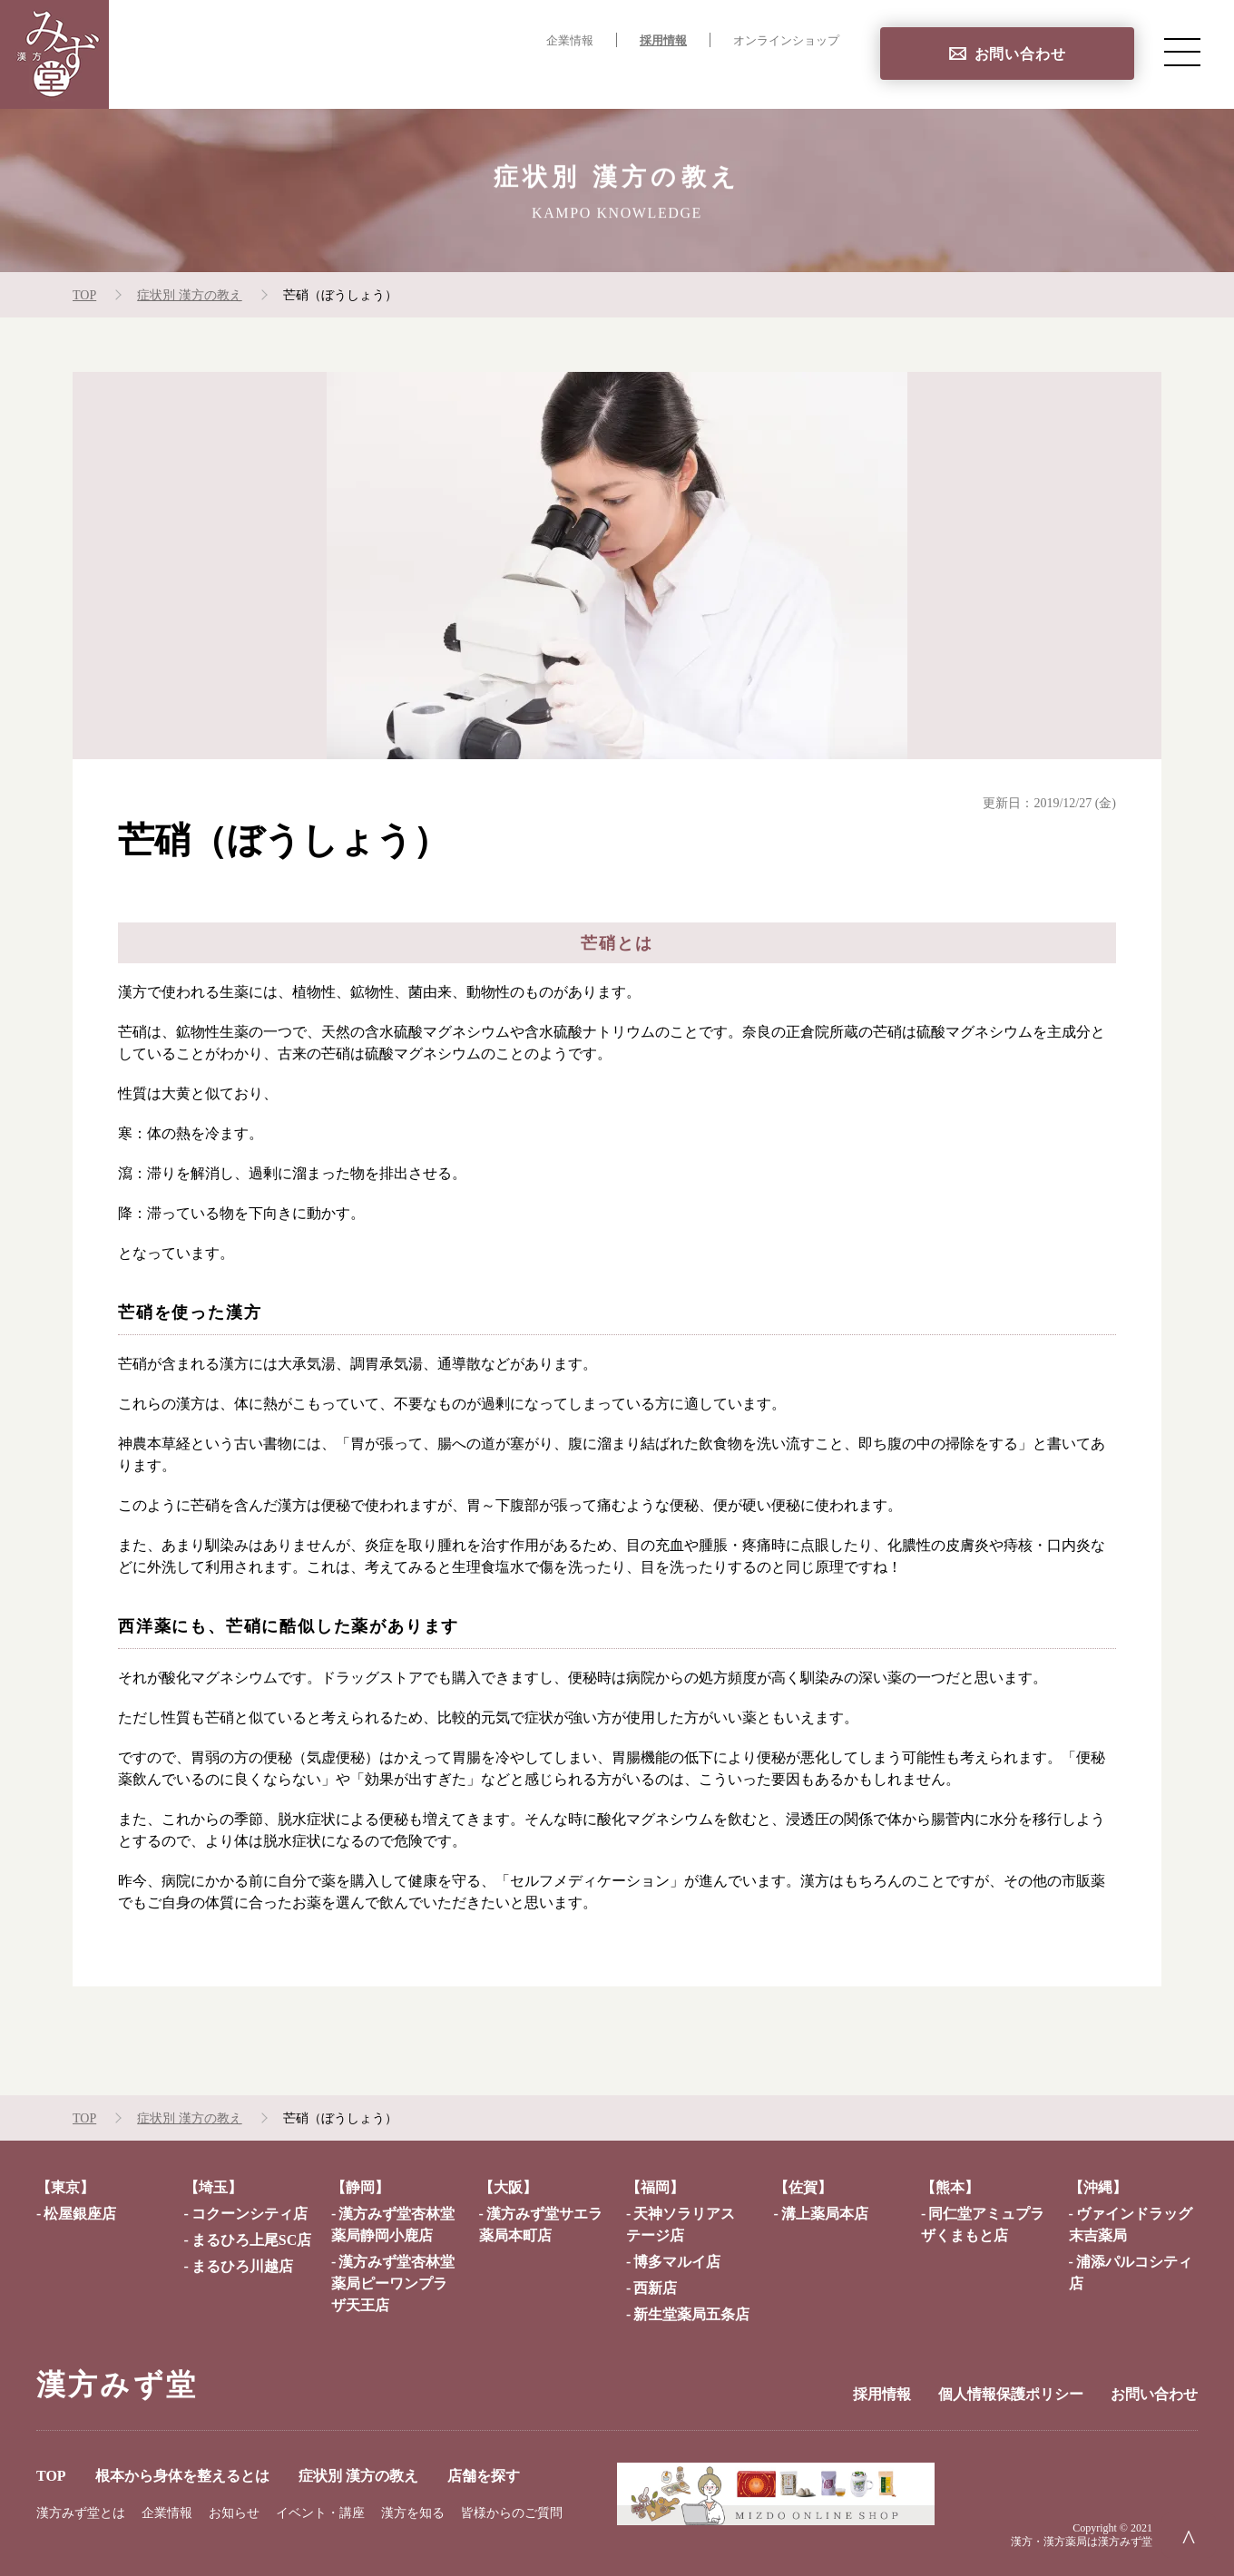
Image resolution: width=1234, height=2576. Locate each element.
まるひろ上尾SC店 (251, 2240)
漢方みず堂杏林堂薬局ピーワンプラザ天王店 (393, 2283)
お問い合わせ (1020, 54)
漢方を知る (413, 2513)
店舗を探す (802, 77)
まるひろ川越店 (242, 2266)
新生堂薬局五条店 (691, 2314)
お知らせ (234, 2513)
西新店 (655, 2288)
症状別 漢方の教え (675, 77)
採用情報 (663, 40)
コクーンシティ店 (249, 2213)
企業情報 (569, 40)
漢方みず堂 (117, 2384)
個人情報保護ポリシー (1010, 2394)
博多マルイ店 (676, 2261)
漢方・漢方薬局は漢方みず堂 (1081, 2541)
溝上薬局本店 (824, 2213)
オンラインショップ (786, 40)
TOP (362, 77)
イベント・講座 (320, 2513)
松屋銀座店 (80, 2213)
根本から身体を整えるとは (495, 77)
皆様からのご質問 (512, 2513)
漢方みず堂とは (80, 2513)
